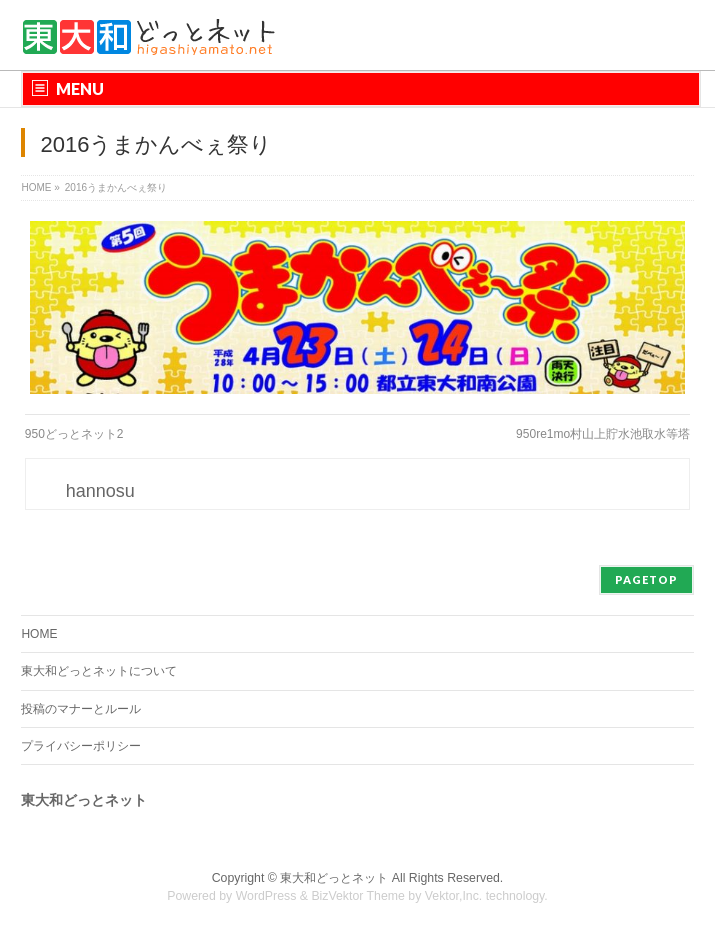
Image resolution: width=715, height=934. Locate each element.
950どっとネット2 (74, 434)
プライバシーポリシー (81, 746)
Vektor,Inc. (454, 896)
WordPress (266, 896)
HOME (39, 634)
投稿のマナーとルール (81, 709)
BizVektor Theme (358, 896)
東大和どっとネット (334, 878)
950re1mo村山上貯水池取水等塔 (603, 434)
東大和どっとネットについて (99, 671)
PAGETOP (646, 579)
